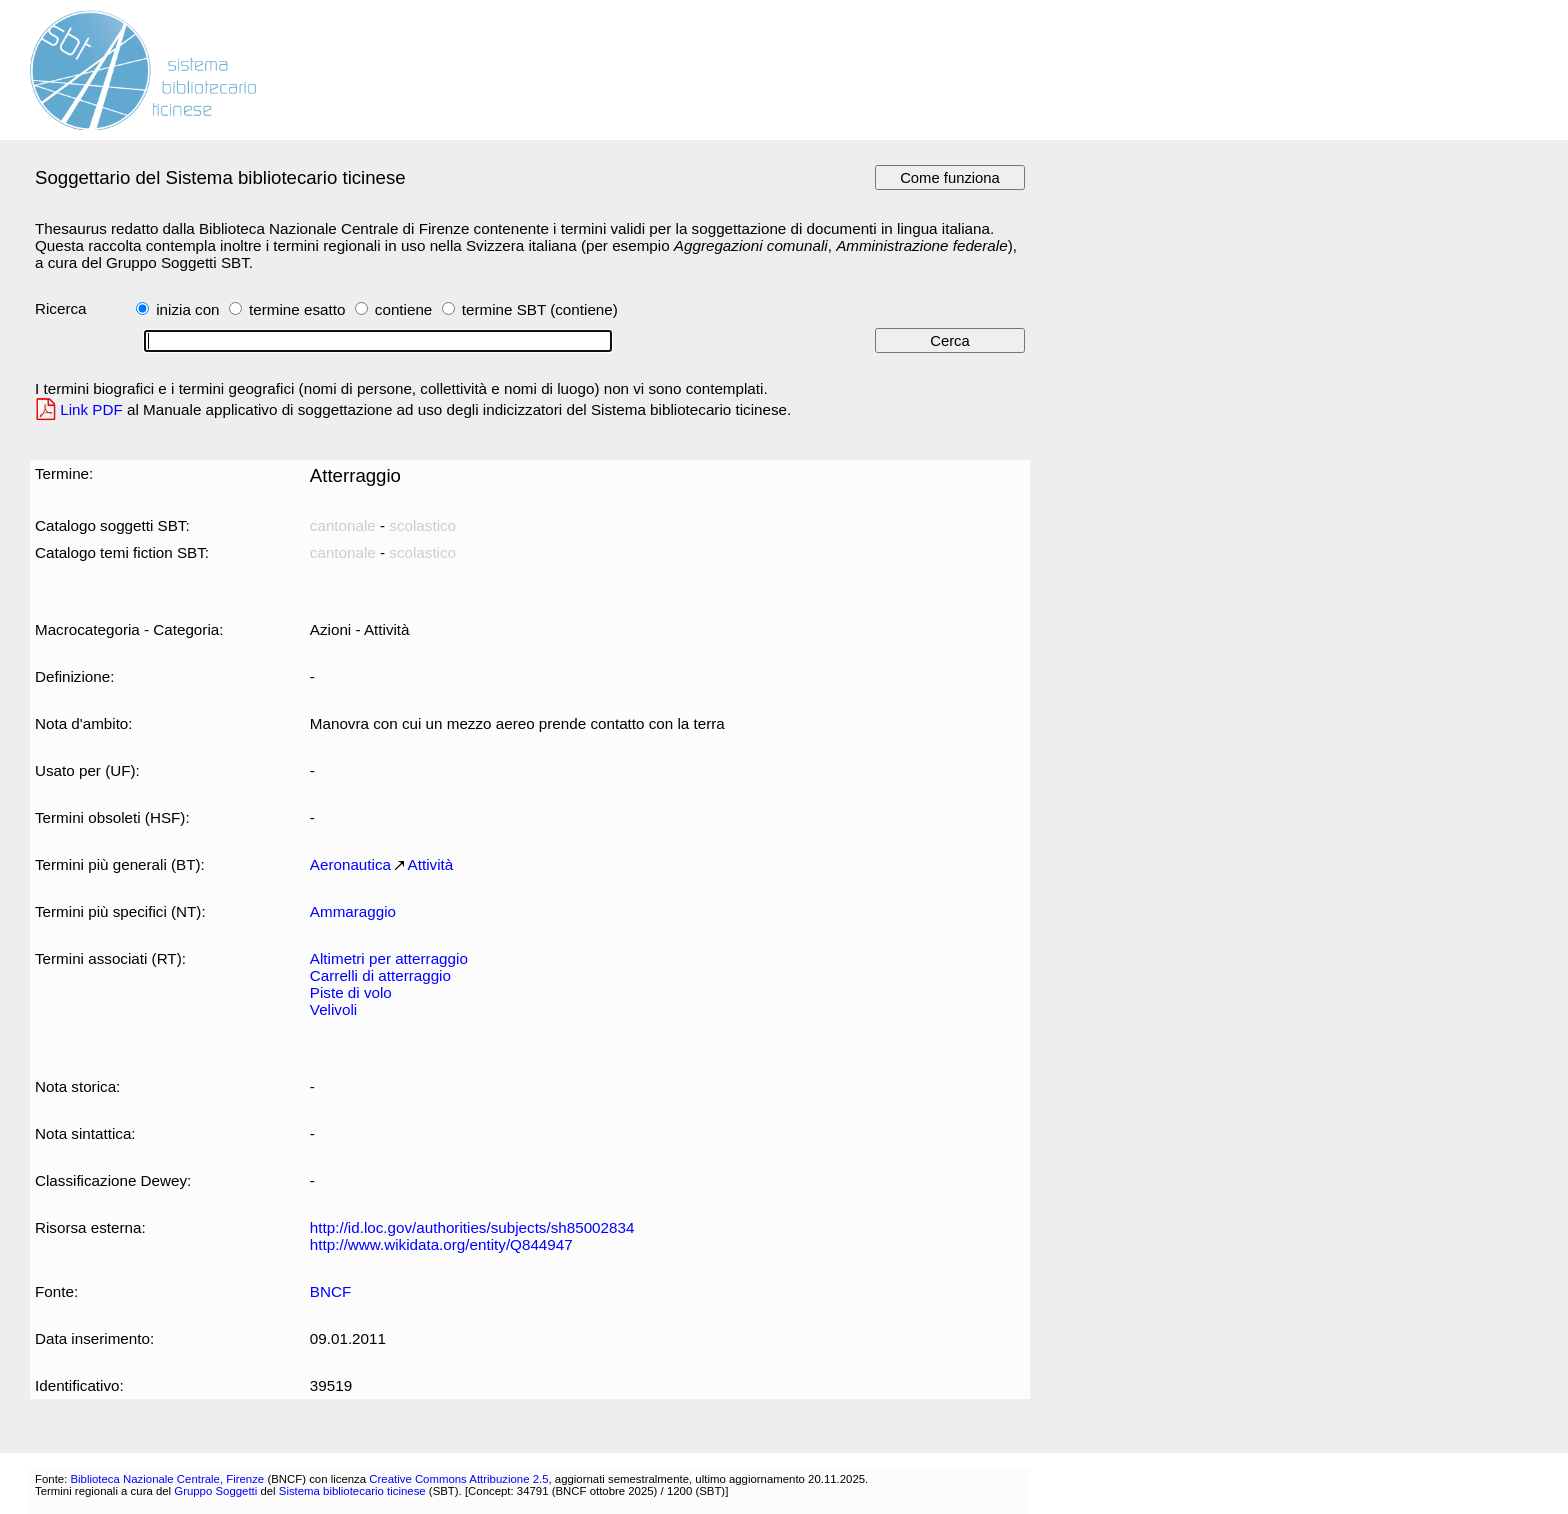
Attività (431, 864)
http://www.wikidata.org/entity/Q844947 (441, 1244)
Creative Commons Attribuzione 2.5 (458, 1479)
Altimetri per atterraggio (389, 958)
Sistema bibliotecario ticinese (352, 1491)
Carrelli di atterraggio (380, 975)
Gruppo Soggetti (215, 1491)
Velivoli (333, 1009)
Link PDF (91, 409)
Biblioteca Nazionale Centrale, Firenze (167, 1479)
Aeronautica (350, 864)
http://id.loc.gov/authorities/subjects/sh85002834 (472, 1227)
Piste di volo (351, 992)
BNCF (330, 1291)
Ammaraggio (353, 911)
